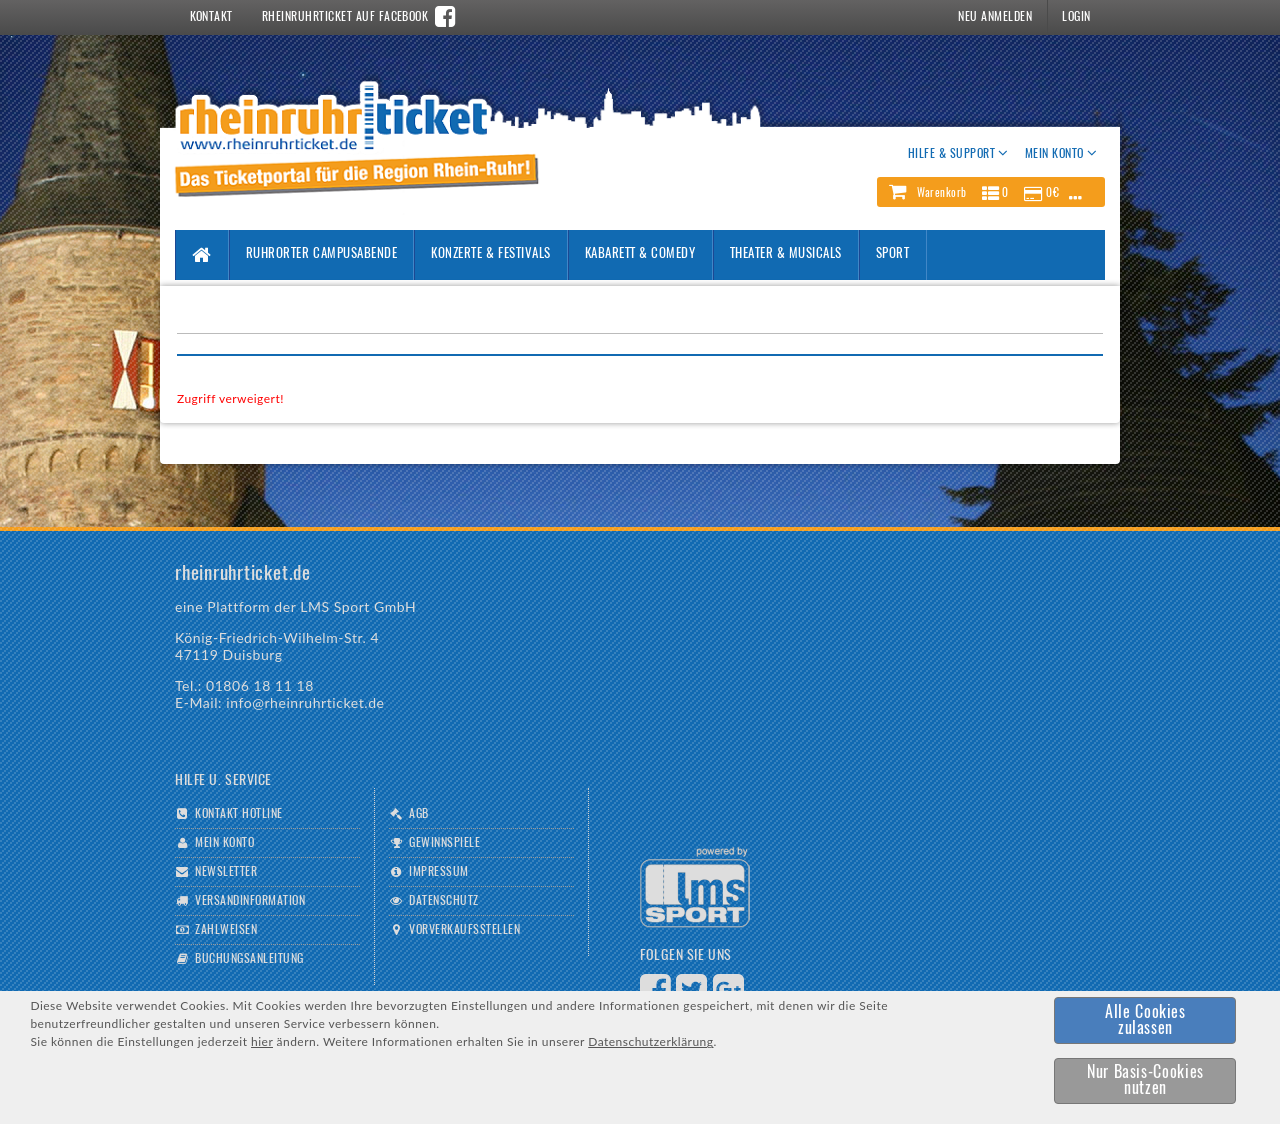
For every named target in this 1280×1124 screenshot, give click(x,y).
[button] (991, 192)
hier (262, 1041)
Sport (893, 254)
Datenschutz (443, 901)
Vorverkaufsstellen (464, 930)
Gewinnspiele (444, 843)
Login (1076, 17)
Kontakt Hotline (238, 814)
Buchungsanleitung (249, 959)
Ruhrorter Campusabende (321, 254)
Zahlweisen (226, 930)
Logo (695, 887)
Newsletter (226, 872)
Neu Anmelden (995, 17)
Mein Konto (224, 843)
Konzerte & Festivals (490, 254)
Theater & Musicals (786, 254)
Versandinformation (250, 901)
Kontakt (211, 17)
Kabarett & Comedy (640, 254)
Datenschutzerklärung (650, 1041)
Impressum (438, 872)
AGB (418, 814)
